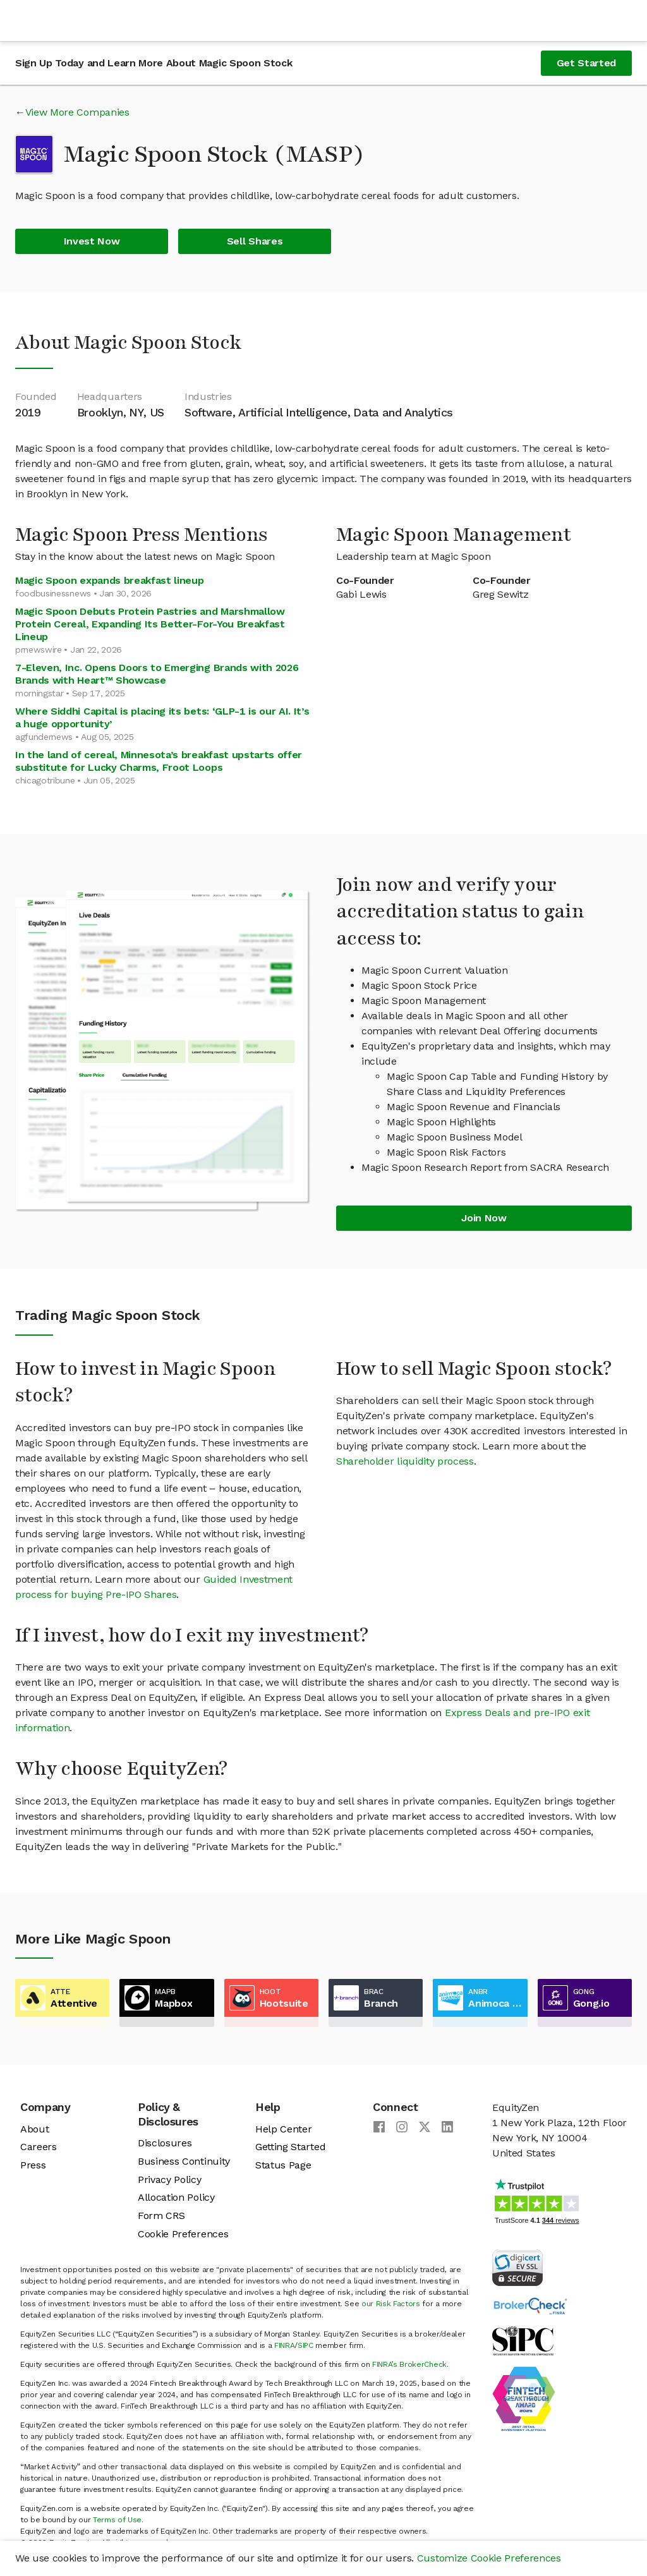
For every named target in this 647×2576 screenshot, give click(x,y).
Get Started (586, 63)
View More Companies (77, 112)
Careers (38, 2147)
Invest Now (92, 241)
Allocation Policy (176, 2197)
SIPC (305, 2345)
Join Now (483, 1218)
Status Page (283, 2165)
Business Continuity (184, 2161)
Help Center (283, 2129)
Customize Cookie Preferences (489, 2558)
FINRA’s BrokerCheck (409, 2364)
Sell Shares (254, 241)
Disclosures (164, 2143)
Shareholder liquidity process (405, 1461)
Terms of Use (117, 2519)
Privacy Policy (170, 2180)
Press (32, 2165)
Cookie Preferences (183, 2234)
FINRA (284, 2345)
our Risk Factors (390, 2303)
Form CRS (161, 2216)
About (34, 2129)
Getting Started (290, 2147)
